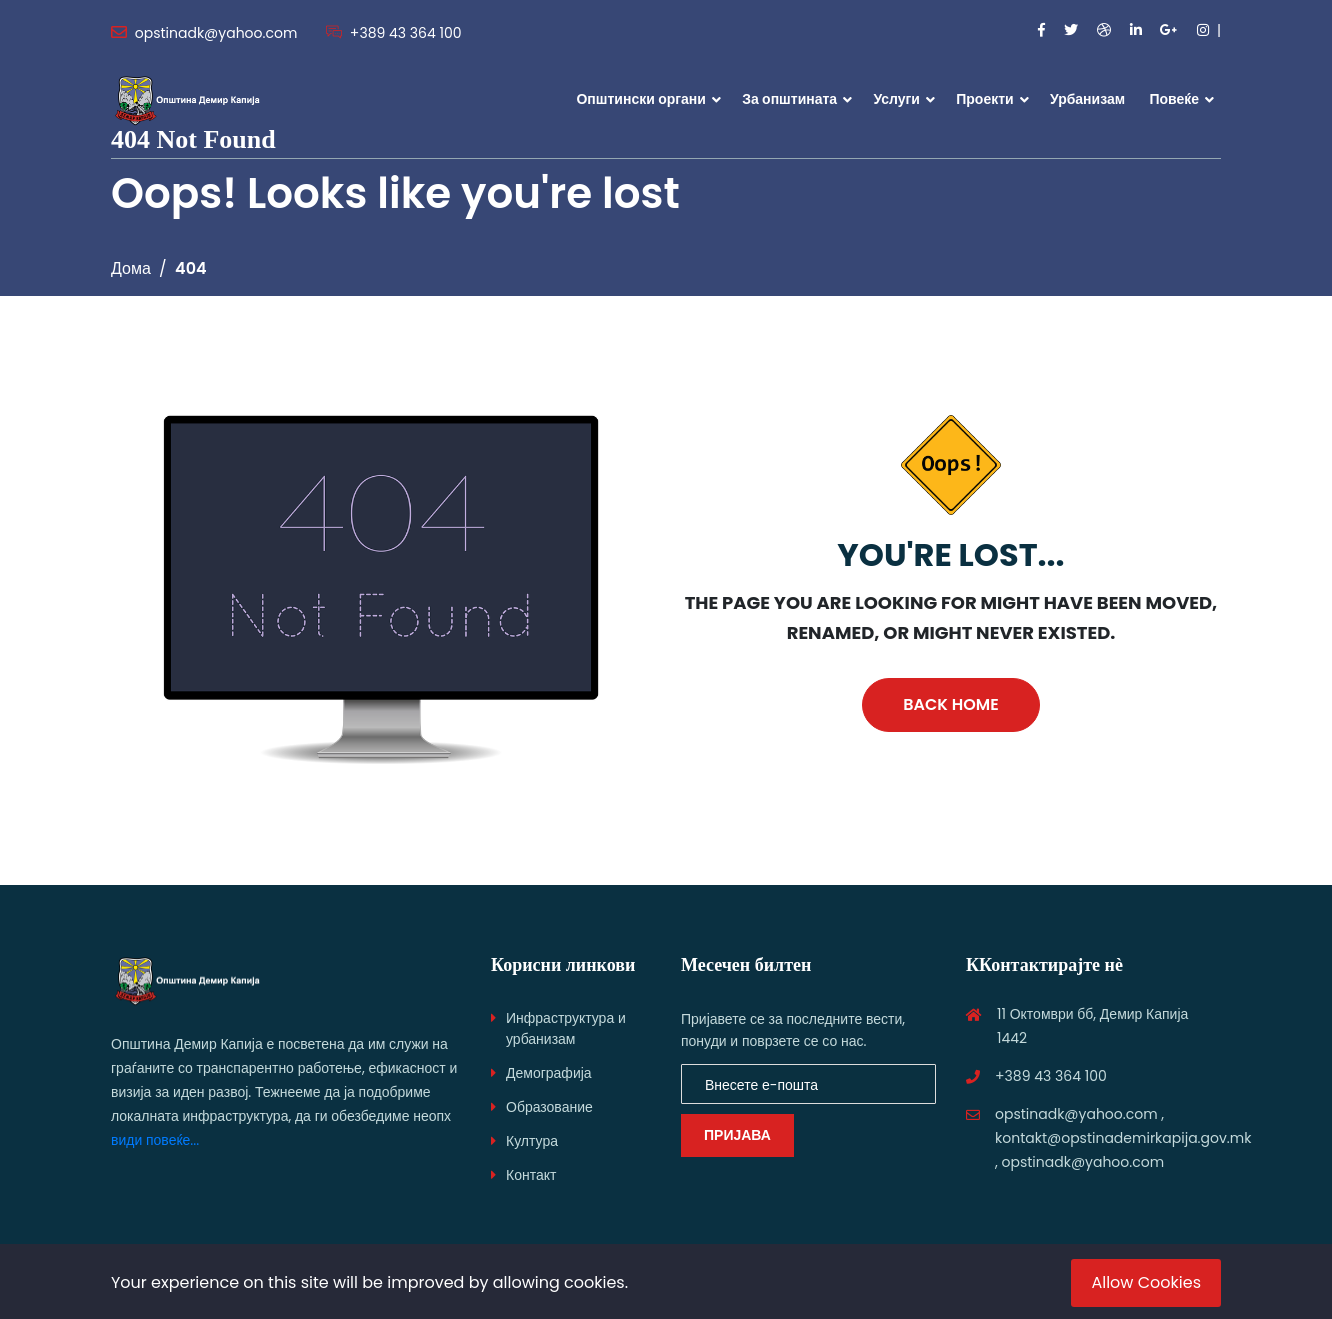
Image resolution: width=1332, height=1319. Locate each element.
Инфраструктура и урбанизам (566, 1028)
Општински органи (640, 99)
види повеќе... (155, 1140)
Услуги (896, 99)
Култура (532, 1141)
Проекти (984, 99)
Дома (131, 268)
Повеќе (1174, 99)
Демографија (549, 1073)
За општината (789, 99)
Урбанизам (1087, 99)
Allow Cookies (1146, 1282)
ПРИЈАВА (737, 1135)
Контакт (531, 1175)
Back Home (950, 704)
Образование (549, 1107)
